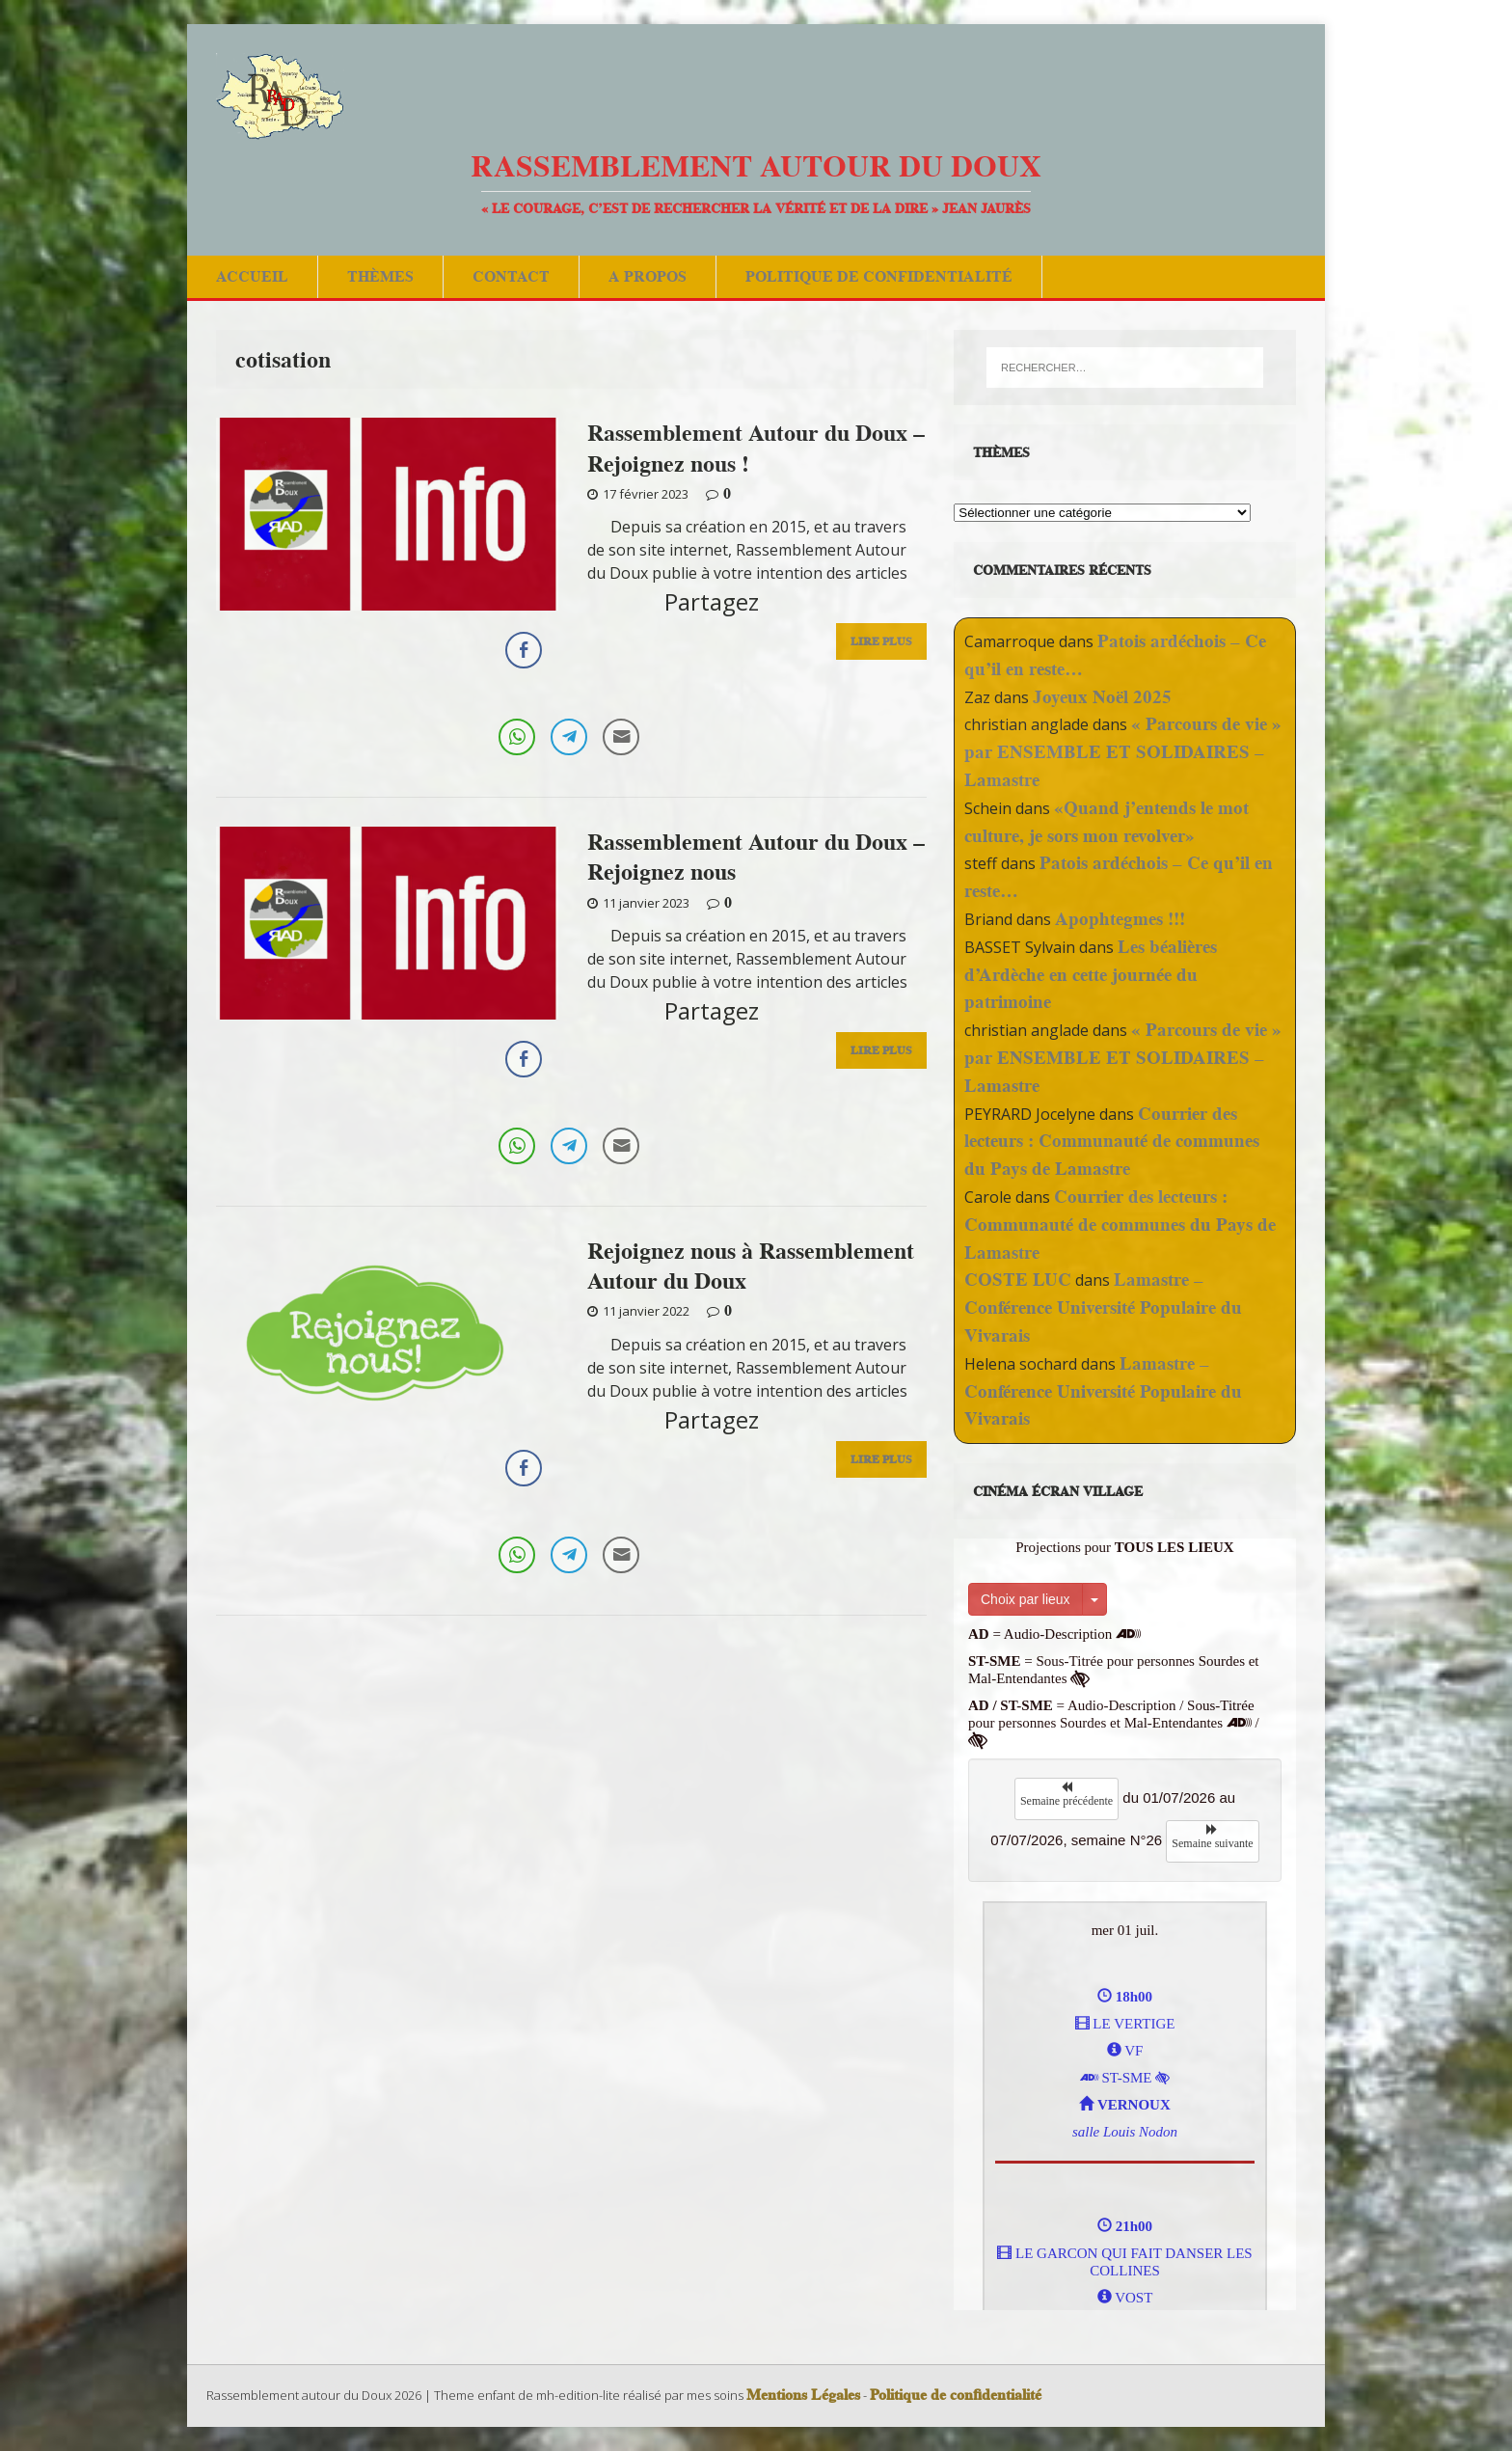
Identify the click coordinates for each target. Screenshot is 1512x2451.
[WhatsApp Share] (517, 737)
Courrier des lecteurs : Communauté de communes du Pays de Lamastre (1111, 1142)
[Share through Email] (621, 737)
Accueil (252, 276)
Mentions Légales (803, 2395)
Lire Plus (881, 641)
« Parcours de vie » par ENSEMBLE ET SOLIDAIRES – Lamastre (1123, 752)
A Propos (647, 276)
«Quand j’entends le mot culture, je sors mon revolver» (1106, 822)
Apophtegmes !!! (1120, 919)
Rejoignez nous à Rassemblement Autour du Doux (750, 1265)
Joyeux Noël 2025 (1102, 697)
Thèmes (380, 276)
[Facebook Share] (523, 650)
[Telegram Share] (569, 737)
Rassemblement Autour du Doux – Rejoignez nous (756, 856)
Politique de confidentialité (878, 276)
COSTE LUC (1017, 1279)
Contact (511, 276)
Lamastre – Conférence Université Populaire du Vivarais (1103, 1307)
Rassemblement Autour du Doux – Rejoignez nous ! (756, 447)
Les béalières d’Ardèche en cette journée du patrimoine (1090, 975)
